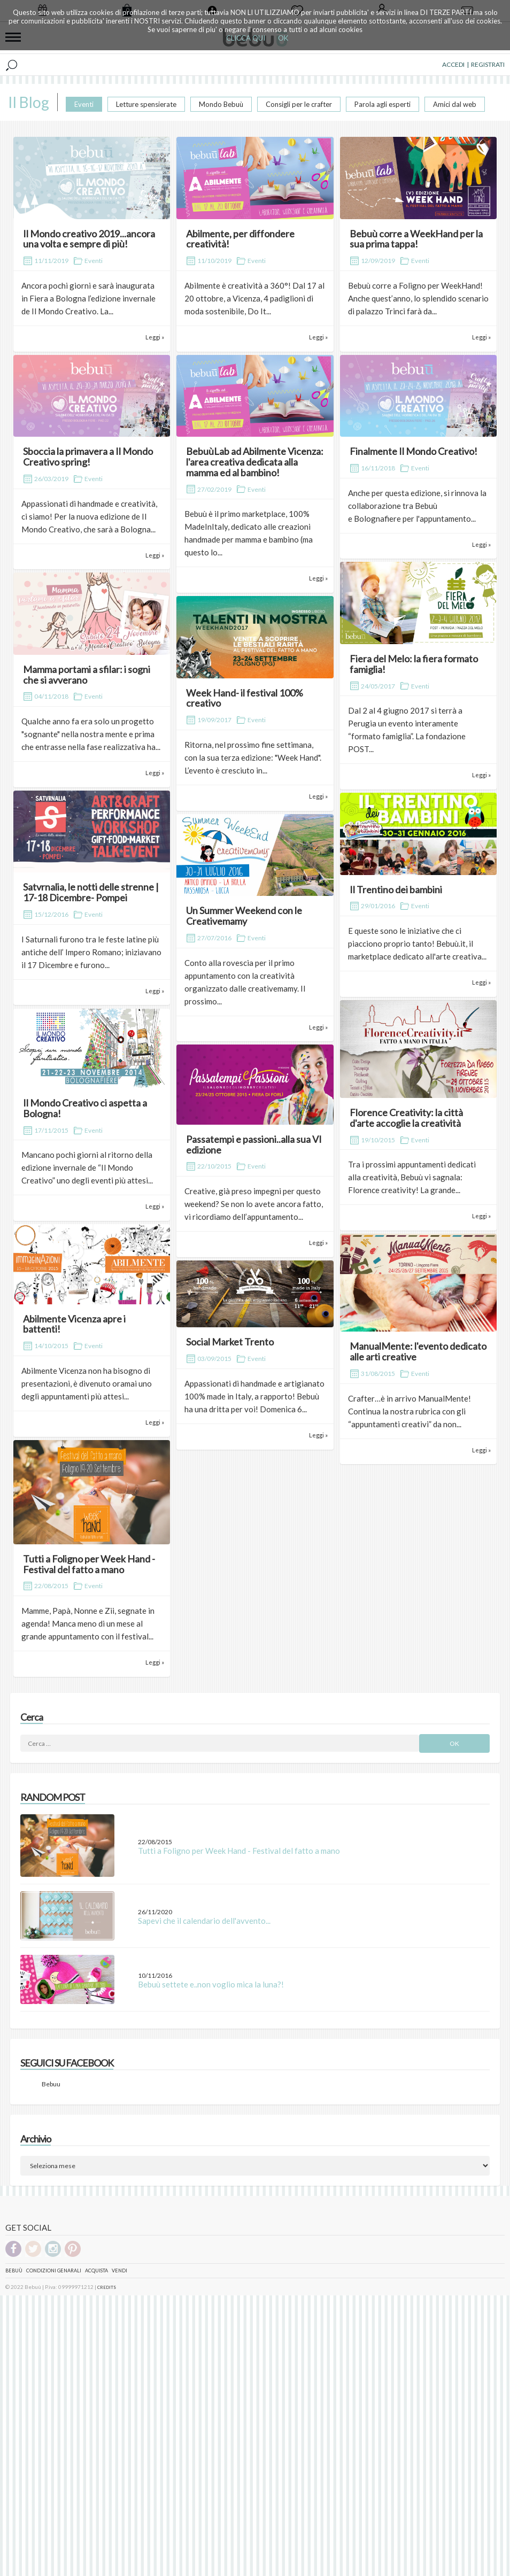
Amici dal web (454, 104)
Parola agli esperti (382, 104)
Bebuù (13, 2270)
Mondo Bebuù (221, 104)
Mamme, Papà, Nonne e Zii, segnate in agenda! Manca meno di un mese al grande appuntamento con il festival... (87, 1623)
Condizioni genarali (53, 2270)
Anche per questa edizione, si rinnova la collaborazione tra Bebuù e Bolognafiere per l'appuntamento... (417, 505)
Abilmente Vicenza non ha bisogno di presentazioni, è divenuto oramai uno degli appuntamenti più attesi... (86, 1383)
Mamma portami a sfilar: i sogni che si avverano (86, 674)
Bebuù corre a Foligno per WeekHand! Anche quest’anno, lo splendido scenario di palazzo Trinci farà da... (418, 298)
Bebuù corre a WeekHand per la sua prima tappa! (416, 239)
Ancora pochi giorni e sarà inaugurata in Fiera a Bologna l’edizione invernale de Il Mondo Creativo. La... (88, 298)
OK (283, 38)
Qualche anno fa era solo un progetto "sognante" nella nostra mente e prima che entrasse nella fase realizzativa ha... (90, 734)
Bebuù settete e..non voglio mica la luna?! (211, 1984)
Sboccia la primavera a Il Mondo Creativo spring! (88, 456)
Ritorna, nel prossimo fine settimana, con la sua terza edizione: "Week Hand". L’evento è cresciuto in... (252, 757)
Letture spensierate (146, 104)
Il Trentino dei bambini (396, 889)
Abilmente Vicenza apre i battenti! (74, 1324)
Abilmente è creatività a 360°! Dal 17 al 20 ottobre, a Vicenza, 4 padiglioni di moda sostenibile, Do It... (254, 298)
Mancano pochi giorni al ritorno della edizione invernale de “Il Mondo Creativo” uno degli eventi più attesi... (87, 1167)
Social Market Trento (230, 1342)
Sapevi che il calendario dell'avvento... (204, 1920)
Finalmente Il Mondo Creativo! (413, 451)
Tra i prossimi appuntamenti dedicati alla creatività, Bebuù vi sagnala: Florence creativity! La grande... (412, 1177)
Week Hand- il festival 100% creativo (244, 698)
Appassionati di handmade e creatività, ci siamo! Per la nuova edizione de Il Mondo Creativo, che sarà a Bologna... (89, 516)
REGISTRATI (488, 64)
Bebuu (51, 2084)
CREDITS (106, 2287)
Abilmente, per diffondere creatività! (240, 239)
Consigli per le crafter (299, 104)
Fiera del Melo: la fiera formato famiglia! (414, 664)
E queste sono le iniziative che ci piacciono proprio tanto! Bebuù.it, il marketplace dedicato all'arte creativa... (417, 943)
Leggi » (154, 337)
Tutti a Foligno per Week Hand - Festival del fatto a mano (89, 1564)
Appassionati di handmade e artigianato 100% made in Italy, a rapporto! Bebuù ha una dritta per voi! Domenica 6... (254, 1396)
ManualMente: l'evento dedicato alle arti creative (418, 1351)
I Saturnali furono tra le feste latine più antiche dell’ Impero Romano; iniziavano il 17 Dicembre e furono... (91, 952)
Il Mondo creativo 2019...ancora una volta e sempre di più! (89, 239)
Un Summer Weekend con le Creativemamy (244, 915)
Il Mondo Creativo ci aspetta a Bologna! (85, 1108)
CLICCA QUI (245, 38)
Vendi (119, 2270)
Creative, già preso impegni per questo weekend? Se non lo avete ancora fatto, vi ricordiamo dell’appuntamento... (253, 1203)
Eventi (84, 104)
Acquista (96, 2270)
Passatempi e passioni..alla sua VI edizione (254, 1144)
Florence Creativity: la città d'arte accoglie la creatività (406, 1118)
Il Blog (28, 102)
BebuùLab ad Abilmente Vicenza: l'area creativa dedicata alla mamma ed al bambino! (254, 461)
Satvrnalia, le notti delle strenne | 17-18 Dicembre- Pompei (91, 892)
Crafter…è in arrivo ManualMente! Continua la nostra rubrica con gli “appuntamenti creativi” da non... (409, 1411)
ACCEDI (453, 64)
